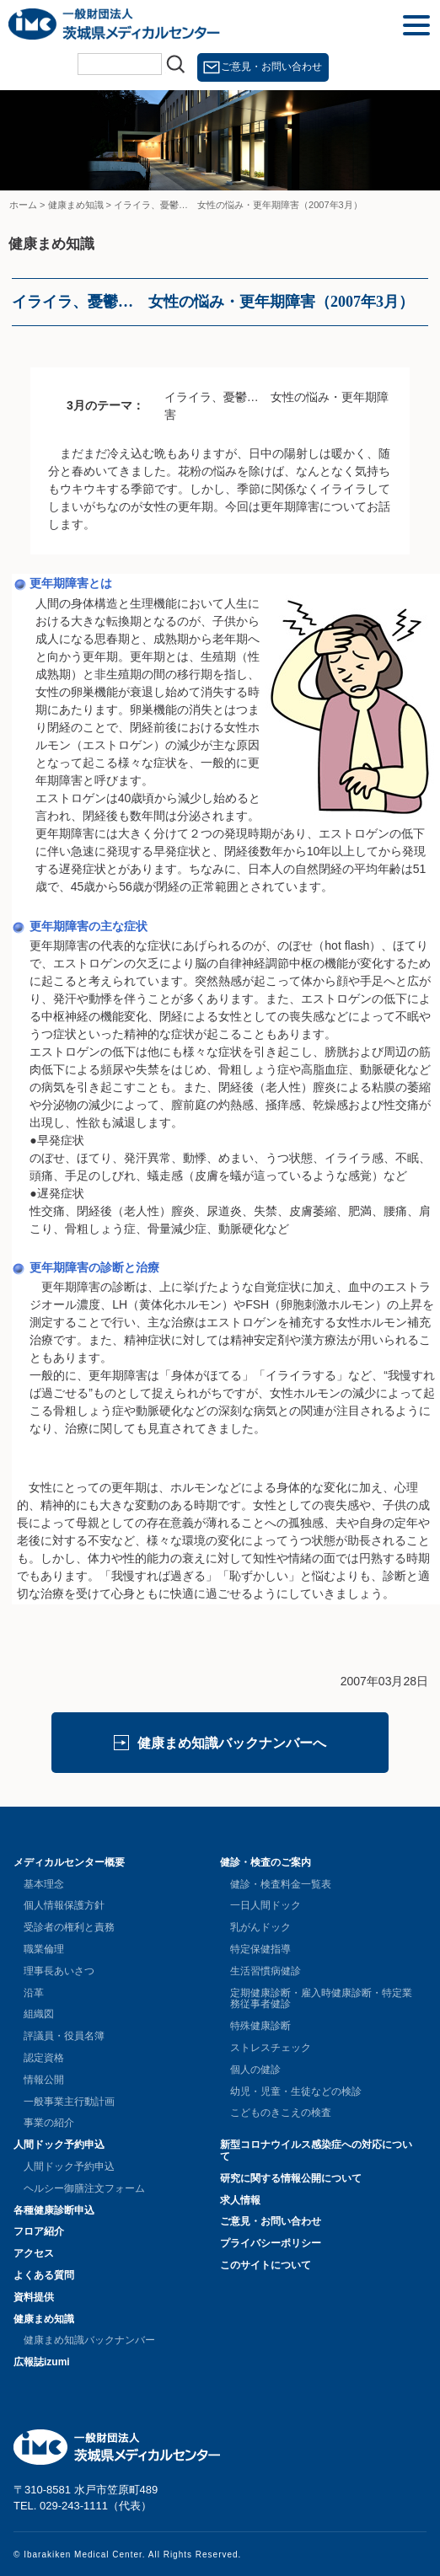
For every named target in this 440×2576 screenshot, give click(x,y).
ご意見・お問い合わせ (271, 66)
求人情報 (240, 2200)
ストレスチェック (270, 2048)
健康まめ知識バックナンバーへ (231, 1743)
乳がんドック (260, 1927)
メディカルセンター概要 (69, 1862)
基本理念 (44, 1884)
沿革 (34, 1993)
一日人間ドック (265, 1905)
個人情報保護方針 (64, 1905)
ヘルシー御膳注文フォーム (84, 2188)
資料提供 (33, 2297)
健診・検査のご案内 (265, 1862)
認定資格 (44, 2058)
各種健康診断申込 (53, 2210)
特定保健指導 (260, 1949)
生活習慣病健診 (265, 1971)
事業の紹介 (49, 2123)
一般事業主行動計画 (69, 2101)
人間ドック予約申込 (59, 2144)
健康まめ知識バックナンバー (89, 2340)
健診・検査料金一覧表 (280, 1884)
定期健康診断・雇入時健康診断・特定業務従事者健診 (321, 1999)
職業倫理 (44, 1949)
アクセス (33, 2253)
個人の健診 (255, 2069)
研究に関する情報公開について (291, 2178)
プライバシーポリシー (270, 2243)
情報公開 (44, 2080)
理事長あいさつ (59, 1971)
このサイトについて (265, 2265)
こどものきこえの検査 (280, 2112)
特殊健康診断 (260, 2026)
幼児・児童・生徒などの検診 (296, 2091)
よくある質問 (43, 2275)
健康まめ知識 (43, 2319)
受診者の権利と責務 (69, 1927)
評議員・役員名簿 (64, 2036)
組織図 (39, 2014)
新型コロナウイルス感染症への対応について (316, 2150)
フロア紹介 (38, 2231)
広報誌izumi (41, 2362)
